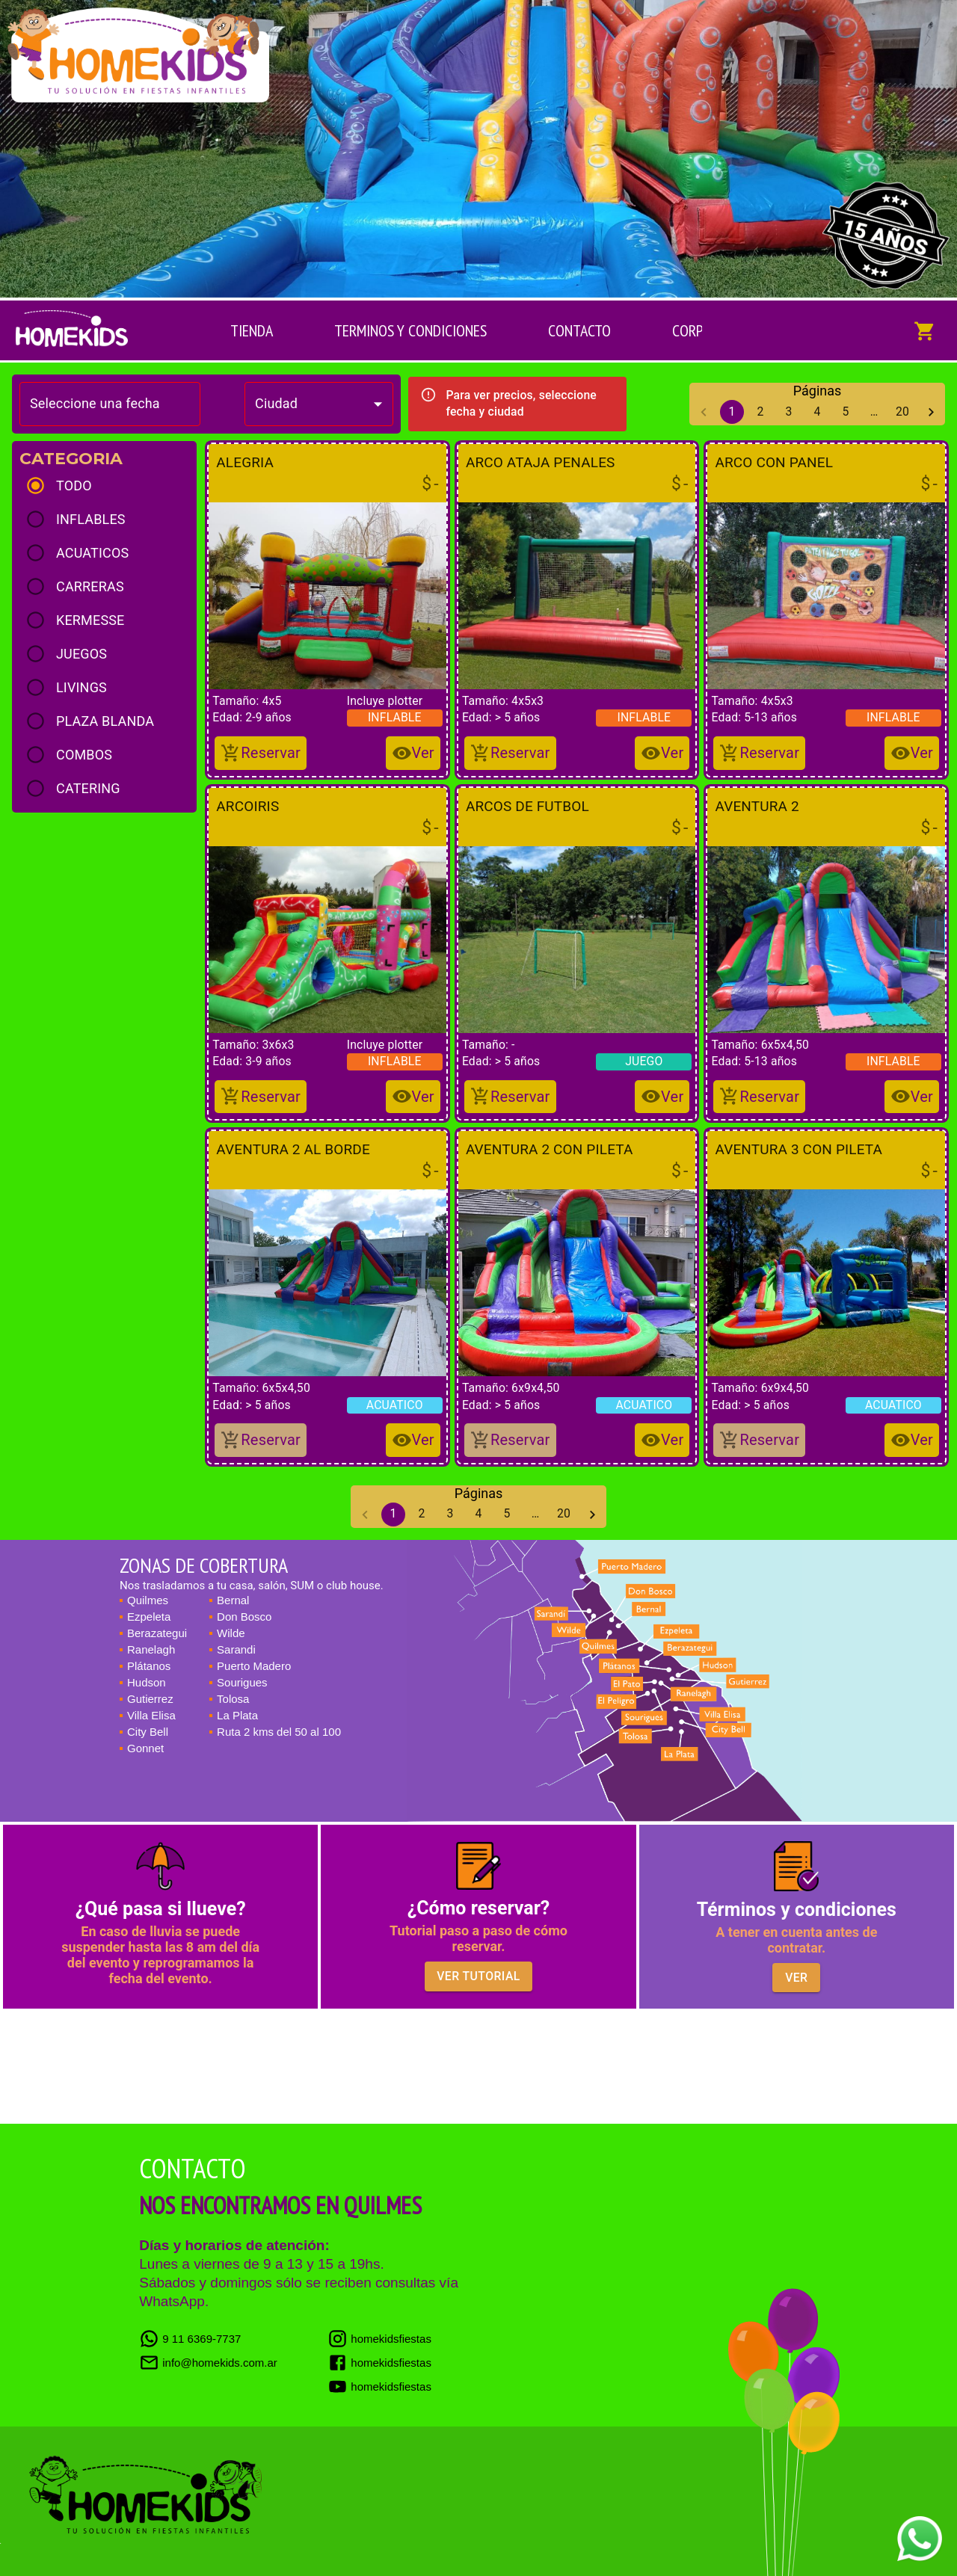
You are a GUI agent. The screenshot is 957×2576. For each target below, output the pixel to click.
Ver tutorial (478, 1976)
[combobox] (318, 404)
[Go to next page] (931, 412)
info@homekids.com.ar (208, 2362)
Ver (796, 1978)
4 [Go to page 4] (817, 412)
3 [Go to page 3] (789, 412)
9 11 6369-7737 (190, 2339)
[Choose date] (104, 404)
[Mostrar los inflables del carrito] (925, 330)
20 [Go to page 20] (902, 412)
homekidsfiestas (379, 2339)
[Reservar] (261, 753)
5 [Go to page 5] (846, 412)
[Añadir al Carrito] (413, 753)
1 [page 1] (732, 412)
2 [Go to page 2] (760, 412)
